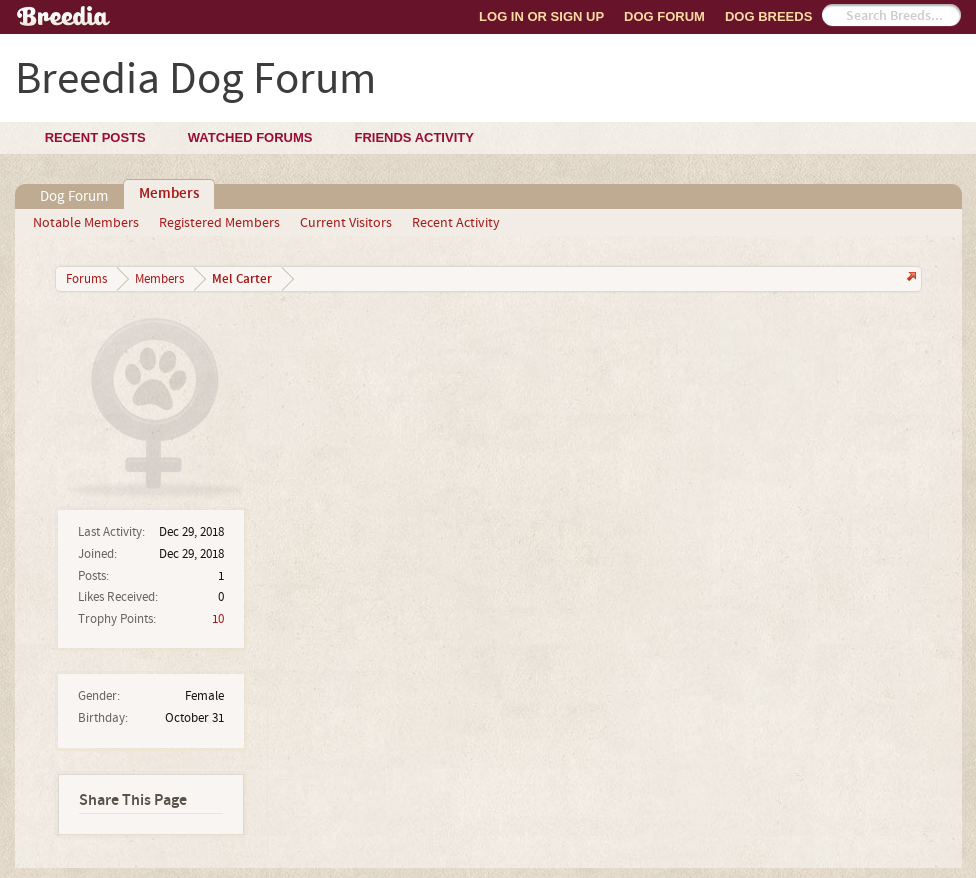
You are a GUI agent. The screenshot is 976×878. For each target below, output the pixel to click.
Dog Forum (664, 16)
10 (218, 619)
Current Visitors (346, 223)
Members (169, 194)
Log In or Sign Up (541, 16)
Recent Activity (456, 223)
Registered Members (219, 223)
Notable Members (86, 223)
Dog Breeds (768, 16)
